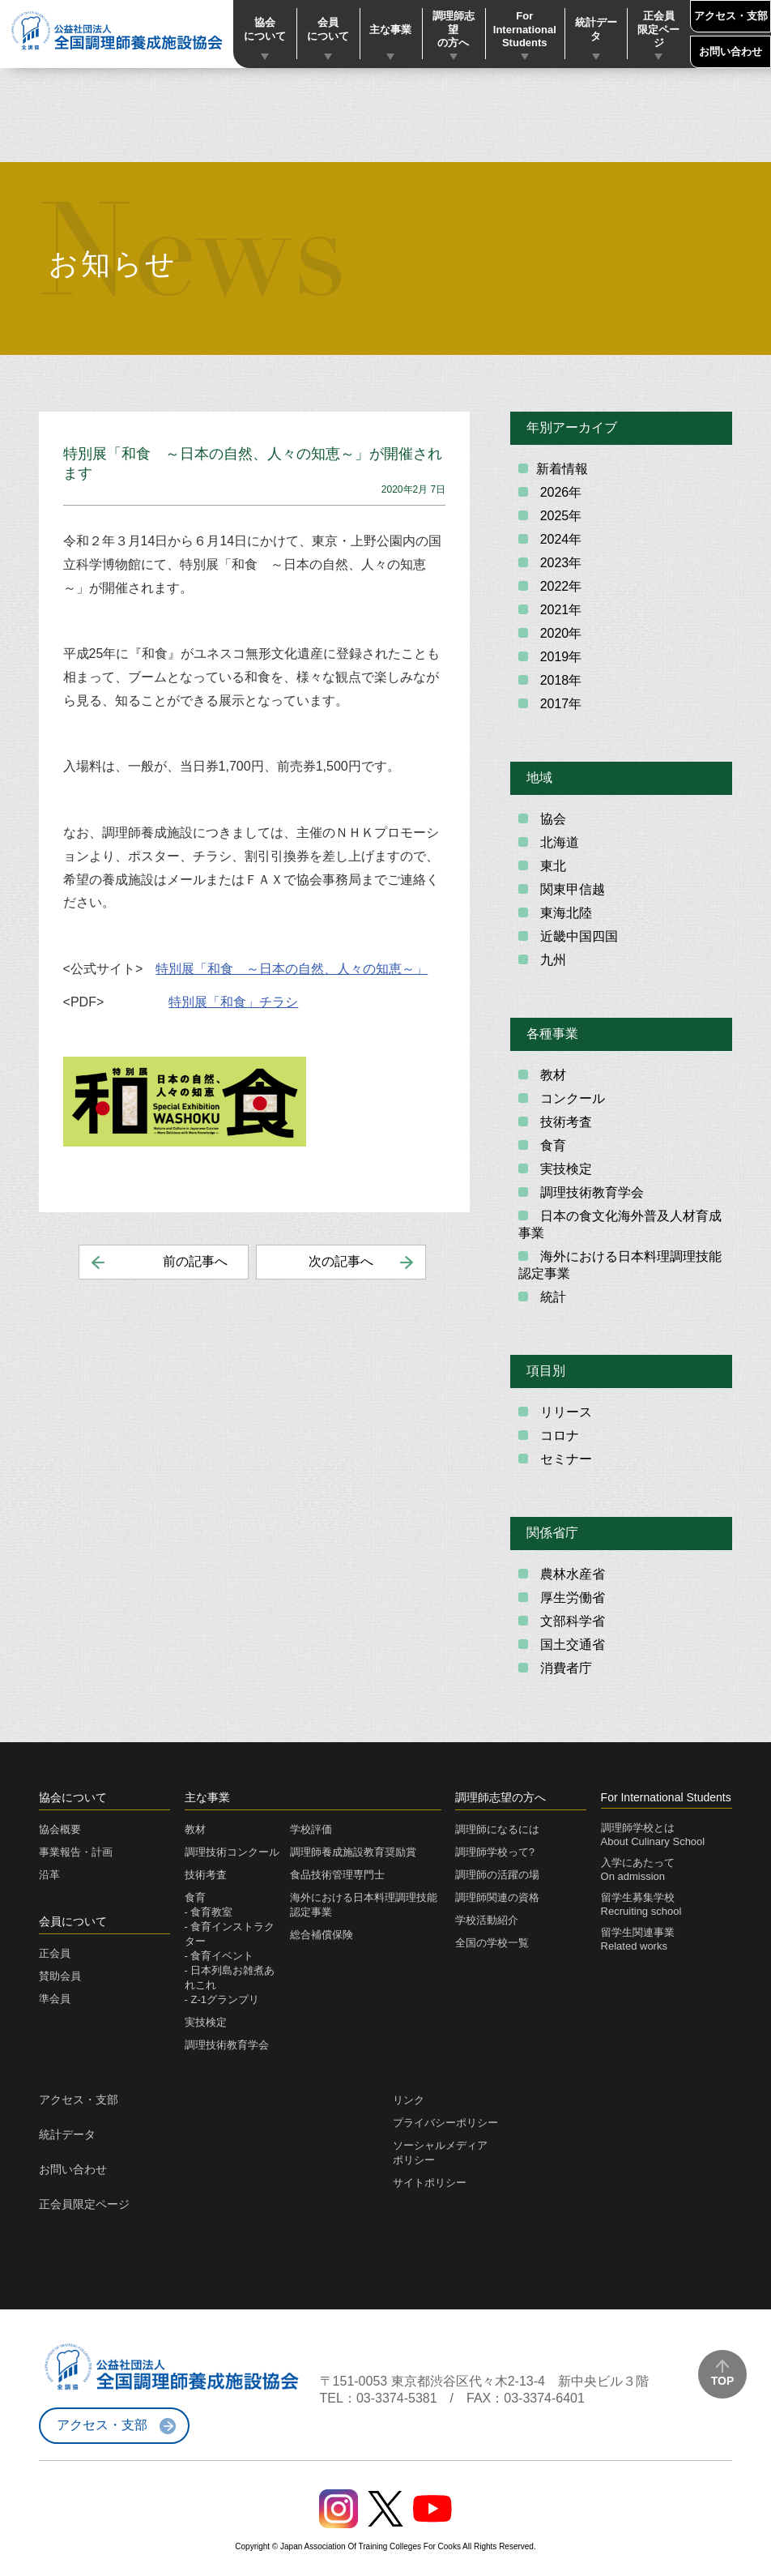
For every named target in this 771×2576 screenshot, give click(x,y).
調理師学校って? (495, 1852)
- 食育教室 (209, 1912)
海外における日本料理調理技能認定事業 (619, 1265)
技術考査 (563, 1122)
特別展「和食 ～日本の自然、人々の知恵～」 (291, 969)
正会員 (54, 1953)
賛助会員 (60, 1976)
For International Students (524, 29)
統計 (550, 1297)
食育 (550, 1145)
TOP (723, 2380)
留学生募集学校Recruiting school (641, 1904)
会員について (328, 29)
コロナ (557, 1435)
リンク (408, 2100)
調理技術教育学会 (589, 1192)
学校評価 (311, 1829)
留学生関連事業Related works (638, 1939)
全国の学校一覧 (492, 1943)
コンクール (570, 1098)
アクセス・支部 (731, 16)
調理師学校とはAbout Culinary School (653, 1835)
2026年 (558, 492)
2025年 (558, 516)
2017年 (558, 704)
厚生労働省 (570, 1597)
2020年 (558, 633)
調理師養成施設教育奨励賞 (353, 1852)
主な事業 (390, 29)
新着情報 (562, 469)
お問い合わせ (730, 51)
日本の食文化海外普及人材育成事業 (619, 1224)
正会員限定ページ (658, 29)
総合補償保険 (321, 1935)
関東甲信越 (570, 889)
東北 (550, 866)
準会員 (54, 1999)
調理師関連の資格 (497, 1897)
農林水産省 (570, 1574)
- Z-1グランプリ (222, 1999)
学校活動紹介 (486, 1920)
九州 (550, 960)
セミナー (563, 1459)
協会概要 (60, 1829)
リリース (563, 1412)
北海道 (557, 842)
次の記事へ (341, 1261)
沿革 (49, 1875)
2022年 (558, 586)
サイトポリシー (429, 2183)
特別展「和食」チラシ (233, 1002)
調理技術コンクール (232, 1852)
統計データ (596, 29)
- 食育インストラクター (230, 1933)
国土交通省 (570, 1644)
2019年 (558, 657)
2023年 (558, 563)
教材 (550, 1075)
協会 (550, 819)
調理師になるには (497, 1829)
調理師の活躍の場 (497, 1875)
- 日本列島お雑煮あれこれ (230, 1977)
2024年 (558, 539)
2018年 (558, 680)
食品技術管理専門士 (337, 1875)
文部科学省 (570, 1621)
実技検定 (563, 1169)
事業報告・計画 (76, 1852)
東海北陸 (563, 913)
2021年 (558, 610)
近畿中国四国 (576, 936)
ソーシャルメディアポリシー (440, 2152)
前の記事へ (195, 1261)
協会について (265, 29)
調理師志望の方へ (453, 29)
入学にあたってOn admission (638, 1869)
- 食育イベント (219, 1956)
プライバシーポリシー (445, 2123)
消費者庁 (563, 1668)
